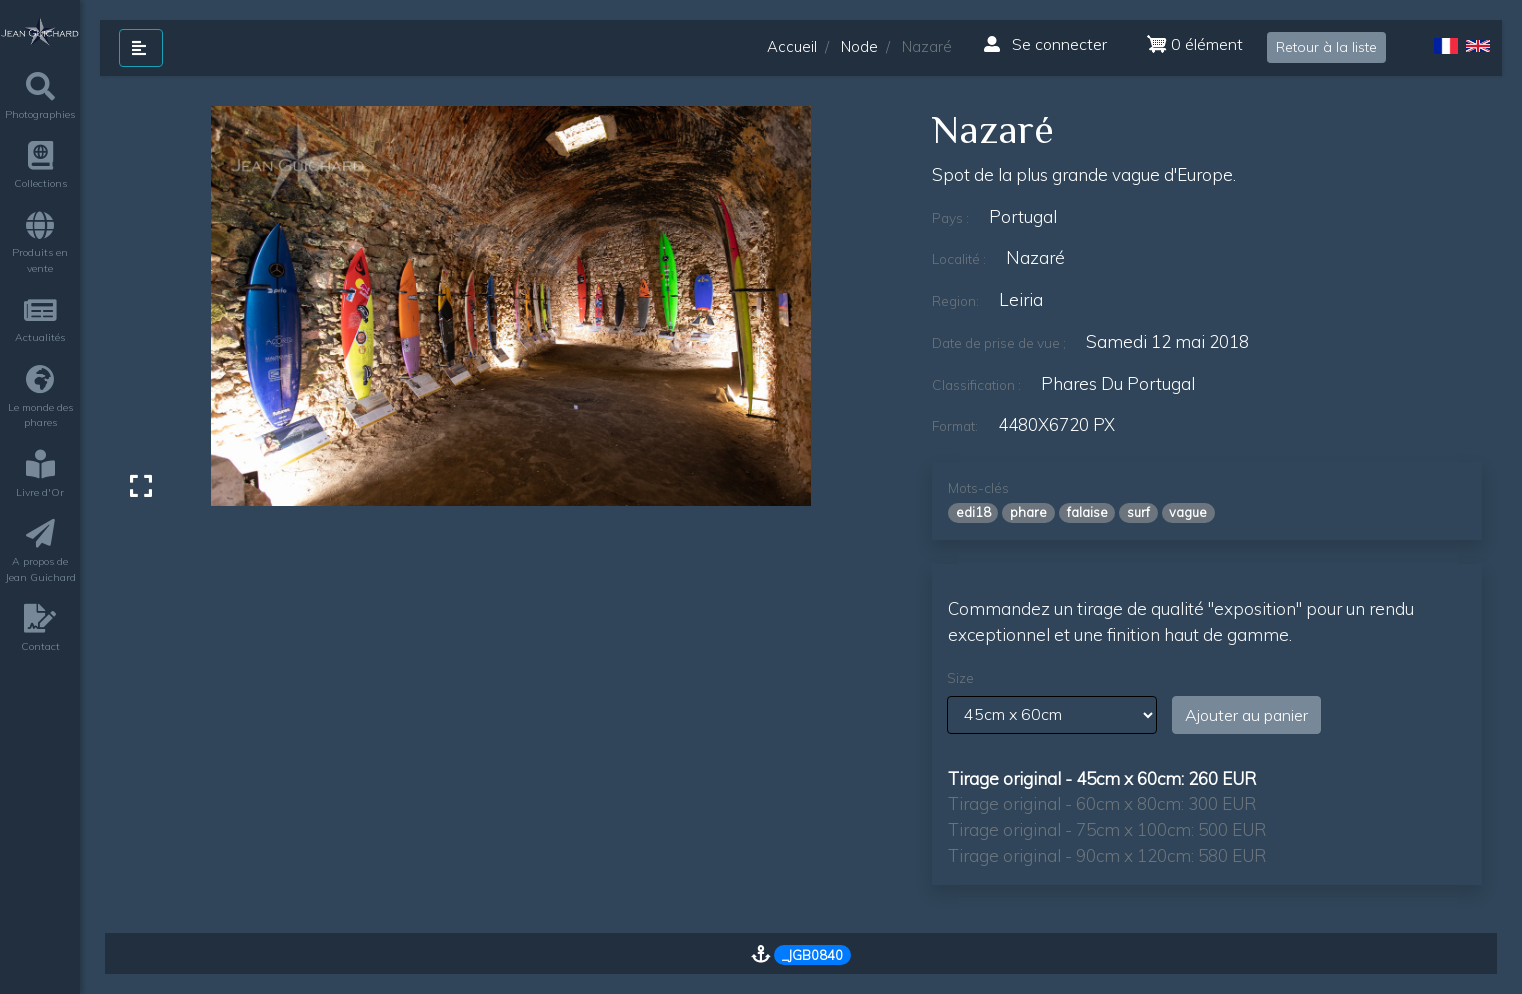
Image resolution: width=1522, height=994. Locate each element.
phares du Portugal (1118, 383)
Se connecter (1045, 44)
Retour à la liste (1326, 47)
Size (960, 678)
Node (859, 46)
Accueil (792, 46)
